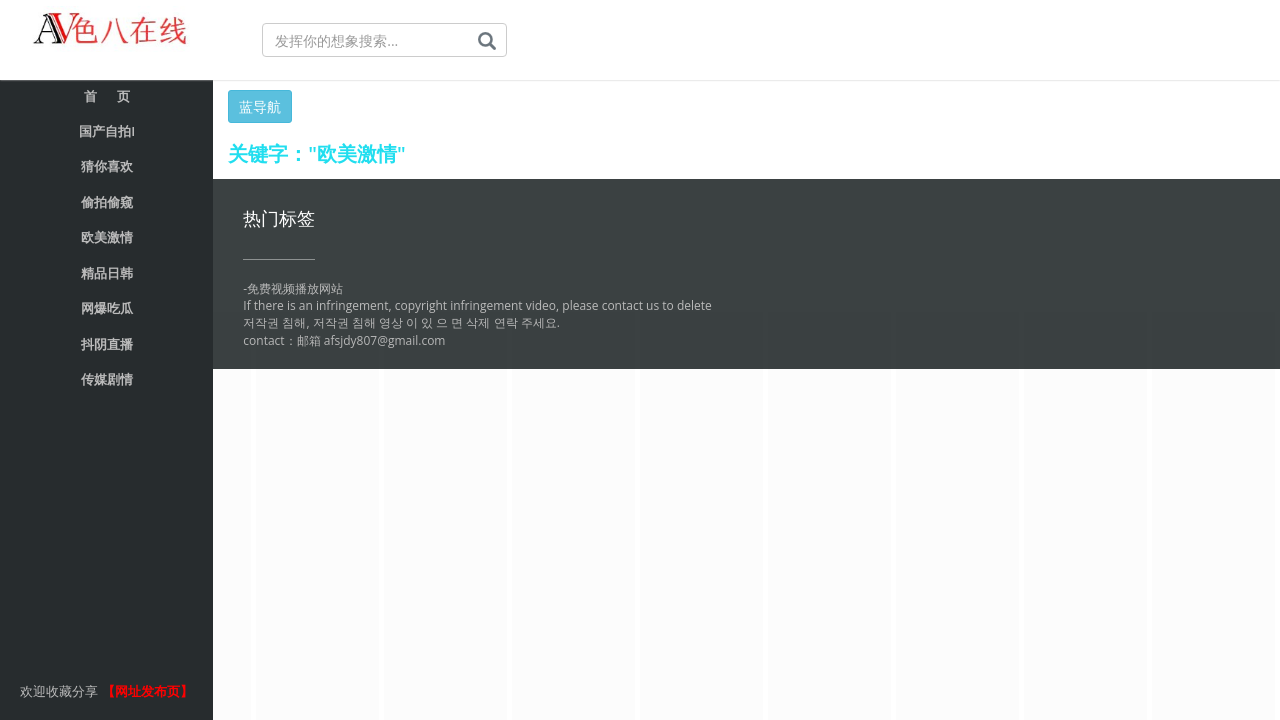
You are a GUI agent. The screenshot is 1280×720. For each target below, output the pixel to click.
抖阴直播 (107, 344)
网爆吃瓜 (107, 308)
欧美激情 (107, 237)
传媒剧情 (107, 379)
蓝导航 (260, 106)
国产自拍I (107, 131)
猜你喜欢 (107, 166)
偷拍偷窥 (107, 202)
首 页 (107, 96)
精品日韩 (107, 273)
